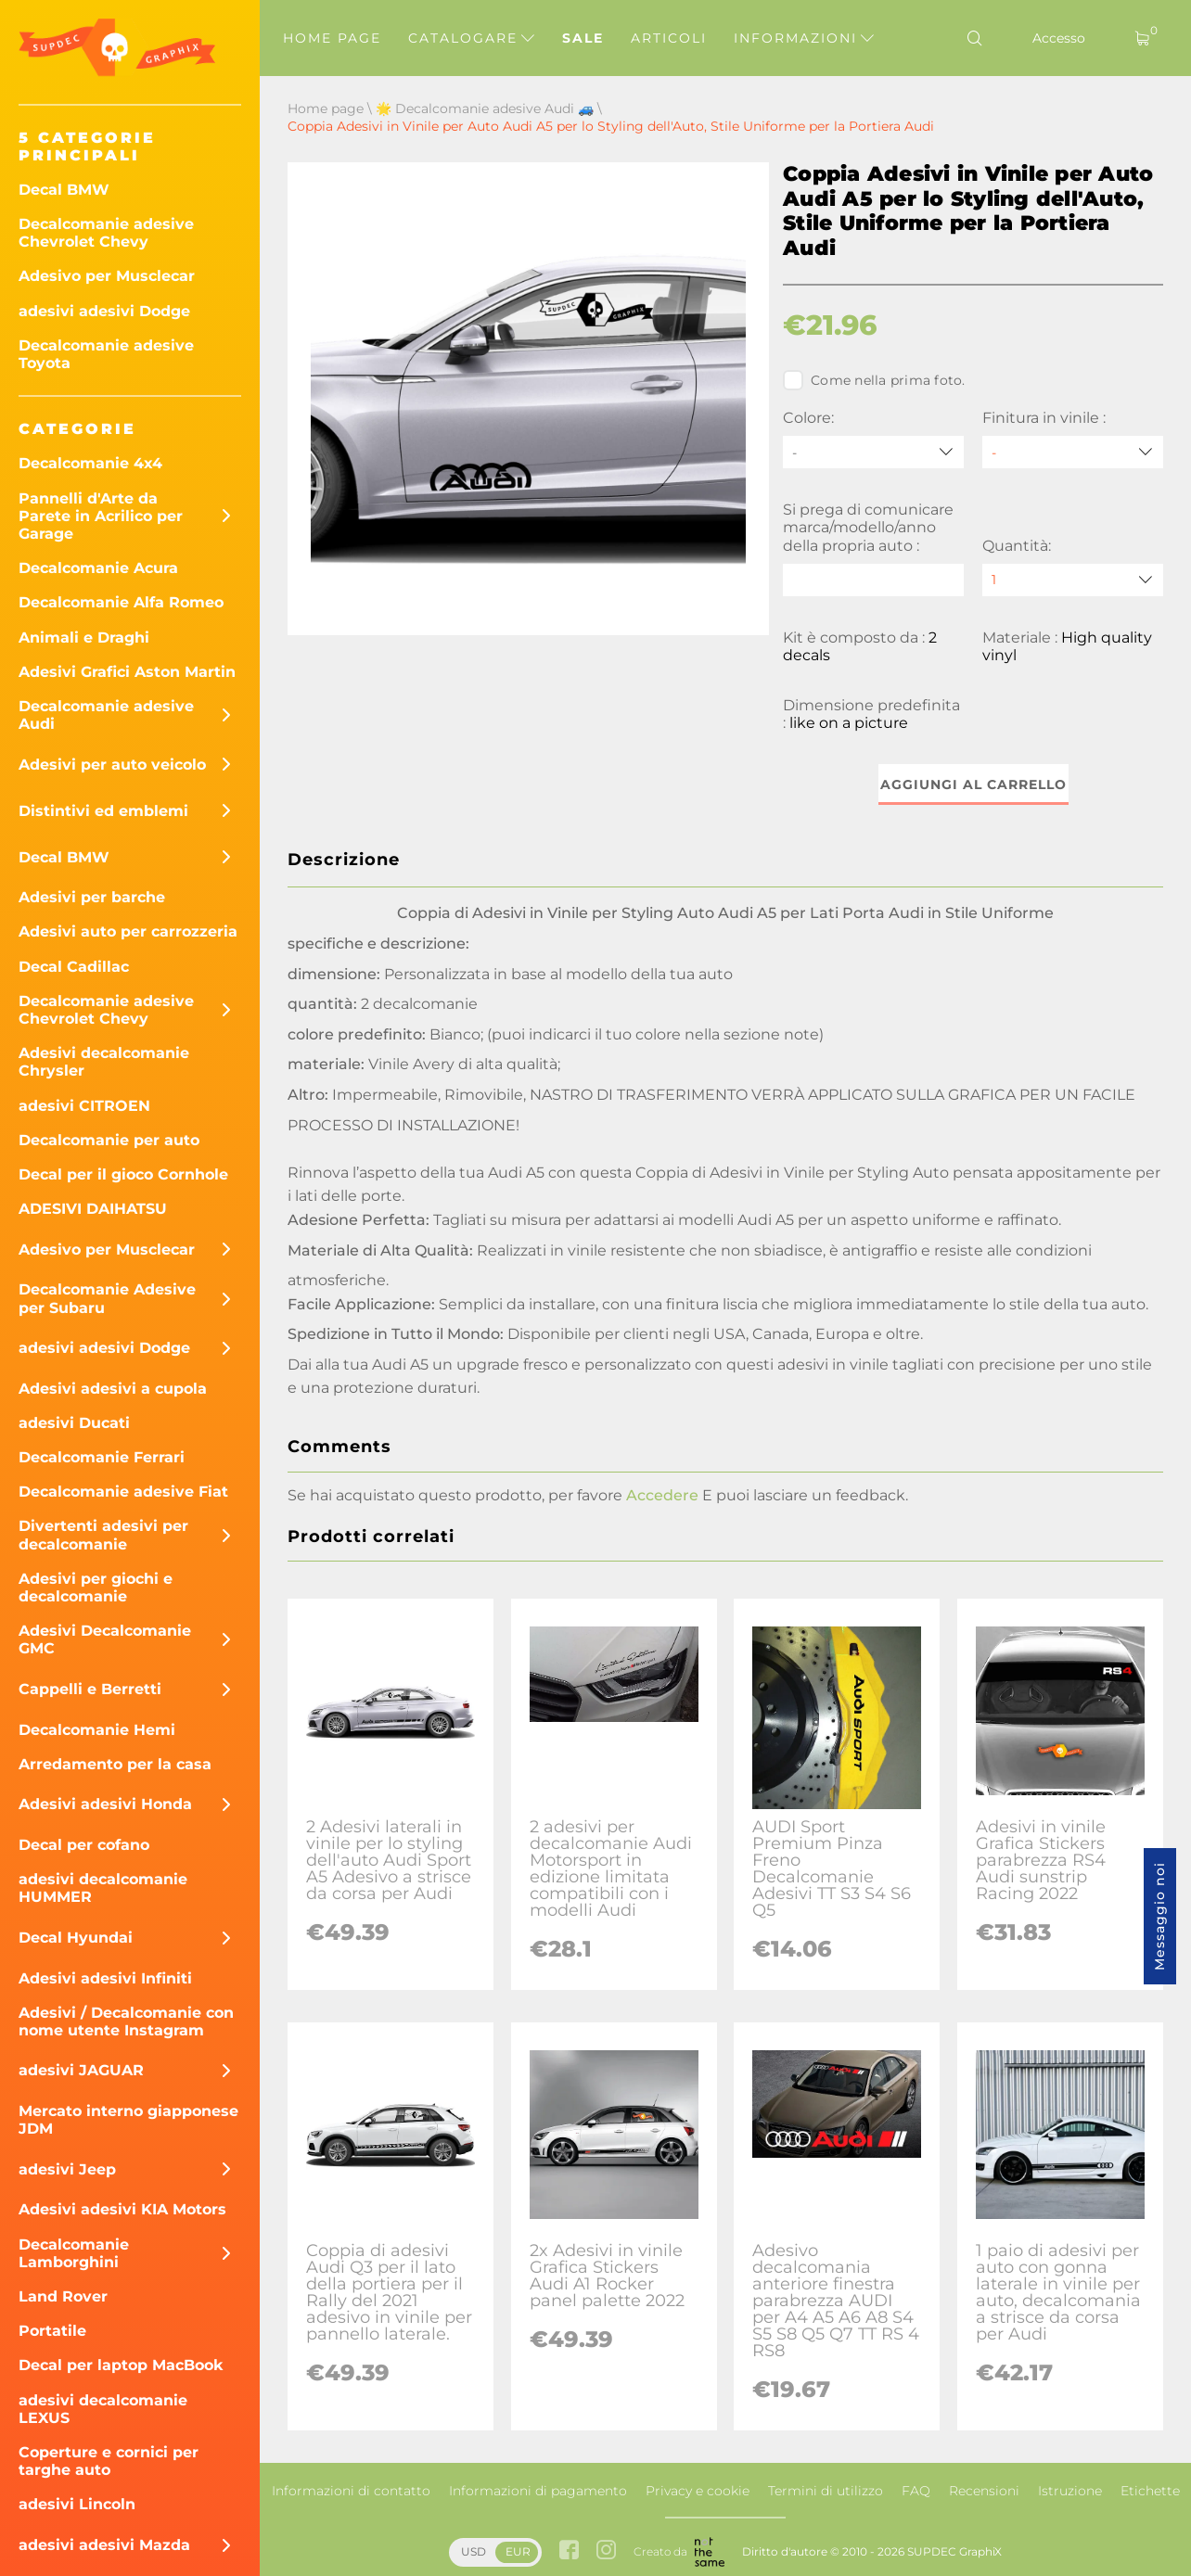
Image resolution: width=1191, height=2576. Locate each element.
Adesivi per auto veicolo (112, 764)
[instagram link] (606, 2551)
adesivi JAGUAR (81, 2070)
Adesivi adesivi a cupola (113, 1388)
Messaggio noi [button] (1159, 1916)
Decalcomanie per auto (109, 1140)
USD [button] (473, 2551)
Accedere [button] (662, 1495)
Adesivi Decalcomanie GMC (105, 1639)
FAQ (916, 2490)
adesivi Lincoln (77, 2504)
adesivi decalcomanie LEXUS (103, 2409)
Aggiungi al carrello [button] (973, 784)
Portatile (52, 2331)
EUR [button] (518, 2551)
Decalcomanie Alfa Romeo (121, 602)
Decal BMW (64, 189)
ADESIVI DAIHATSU (93, 1209)
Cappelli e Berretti (90, 1689)
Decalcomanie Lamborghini (74, 2253)
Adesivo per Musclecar (107, 276)
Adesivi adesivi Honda (105, 1804)
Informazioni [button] (804, 38)
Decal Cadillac (74, 967)
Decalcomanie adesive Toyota (106, 354)
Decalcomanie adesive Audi (106, 715)
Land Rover (63, 2296)
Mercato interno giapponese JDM (128, 2119)
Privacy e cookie (697, 2490)
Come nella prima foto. (874, 380)
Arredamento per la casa (115, 1764)
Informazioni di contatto (351, 2490)
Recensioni (984, 2490)
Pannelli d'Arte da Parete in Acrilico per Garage (101, 516)
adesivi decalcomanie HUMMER (103, 1888)
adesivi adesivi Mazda (104, 2545)
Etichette (1150, 2490)
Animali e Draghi (84, 637)
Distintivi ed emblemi (103, 811)
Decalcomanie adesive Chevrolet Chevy (106, 232)
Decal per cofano (84, 1845)
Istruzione (1070, 2490)
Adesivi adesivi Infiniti (105, 1978)
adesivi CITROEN (84, 1106)
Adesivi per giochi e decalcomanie (96, 1587)
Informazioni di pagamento (538, 2490)
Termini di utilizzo (825, 2490)
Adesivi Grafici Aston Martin (127, 672)
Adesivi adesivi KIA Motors (122, 2209)
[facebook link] (569, 2551)
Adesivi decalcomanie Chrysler (104, 1061)
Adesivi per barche (92, 897)
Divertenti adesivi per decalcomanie (103, 1534)
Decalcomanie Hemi (97, 1730)
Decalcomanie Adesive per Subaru (107, 1298)
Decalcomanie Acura (98, 568)
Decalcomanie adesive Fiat (123, 1491)
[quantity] (1072, 580)
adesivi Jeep (67, 2169)
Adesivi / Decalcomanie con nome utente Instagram (126, 2021)
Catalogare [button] (471, 38)
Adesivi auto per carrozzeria (128, 931)
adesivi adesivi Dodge (104, 311)
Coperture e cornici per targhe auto (108, 2461)
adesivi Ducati (74, 1423)
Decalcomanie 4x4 (90, 463)
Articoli (669, 38)
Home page (332, 38)
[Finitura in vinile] (1072, 452)
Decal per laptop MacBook (121, 2365)
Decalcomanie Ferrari (102, 1457)
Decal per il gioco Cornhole (123, 1174)
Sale (583, 38)
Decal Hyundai (76, 1937)
